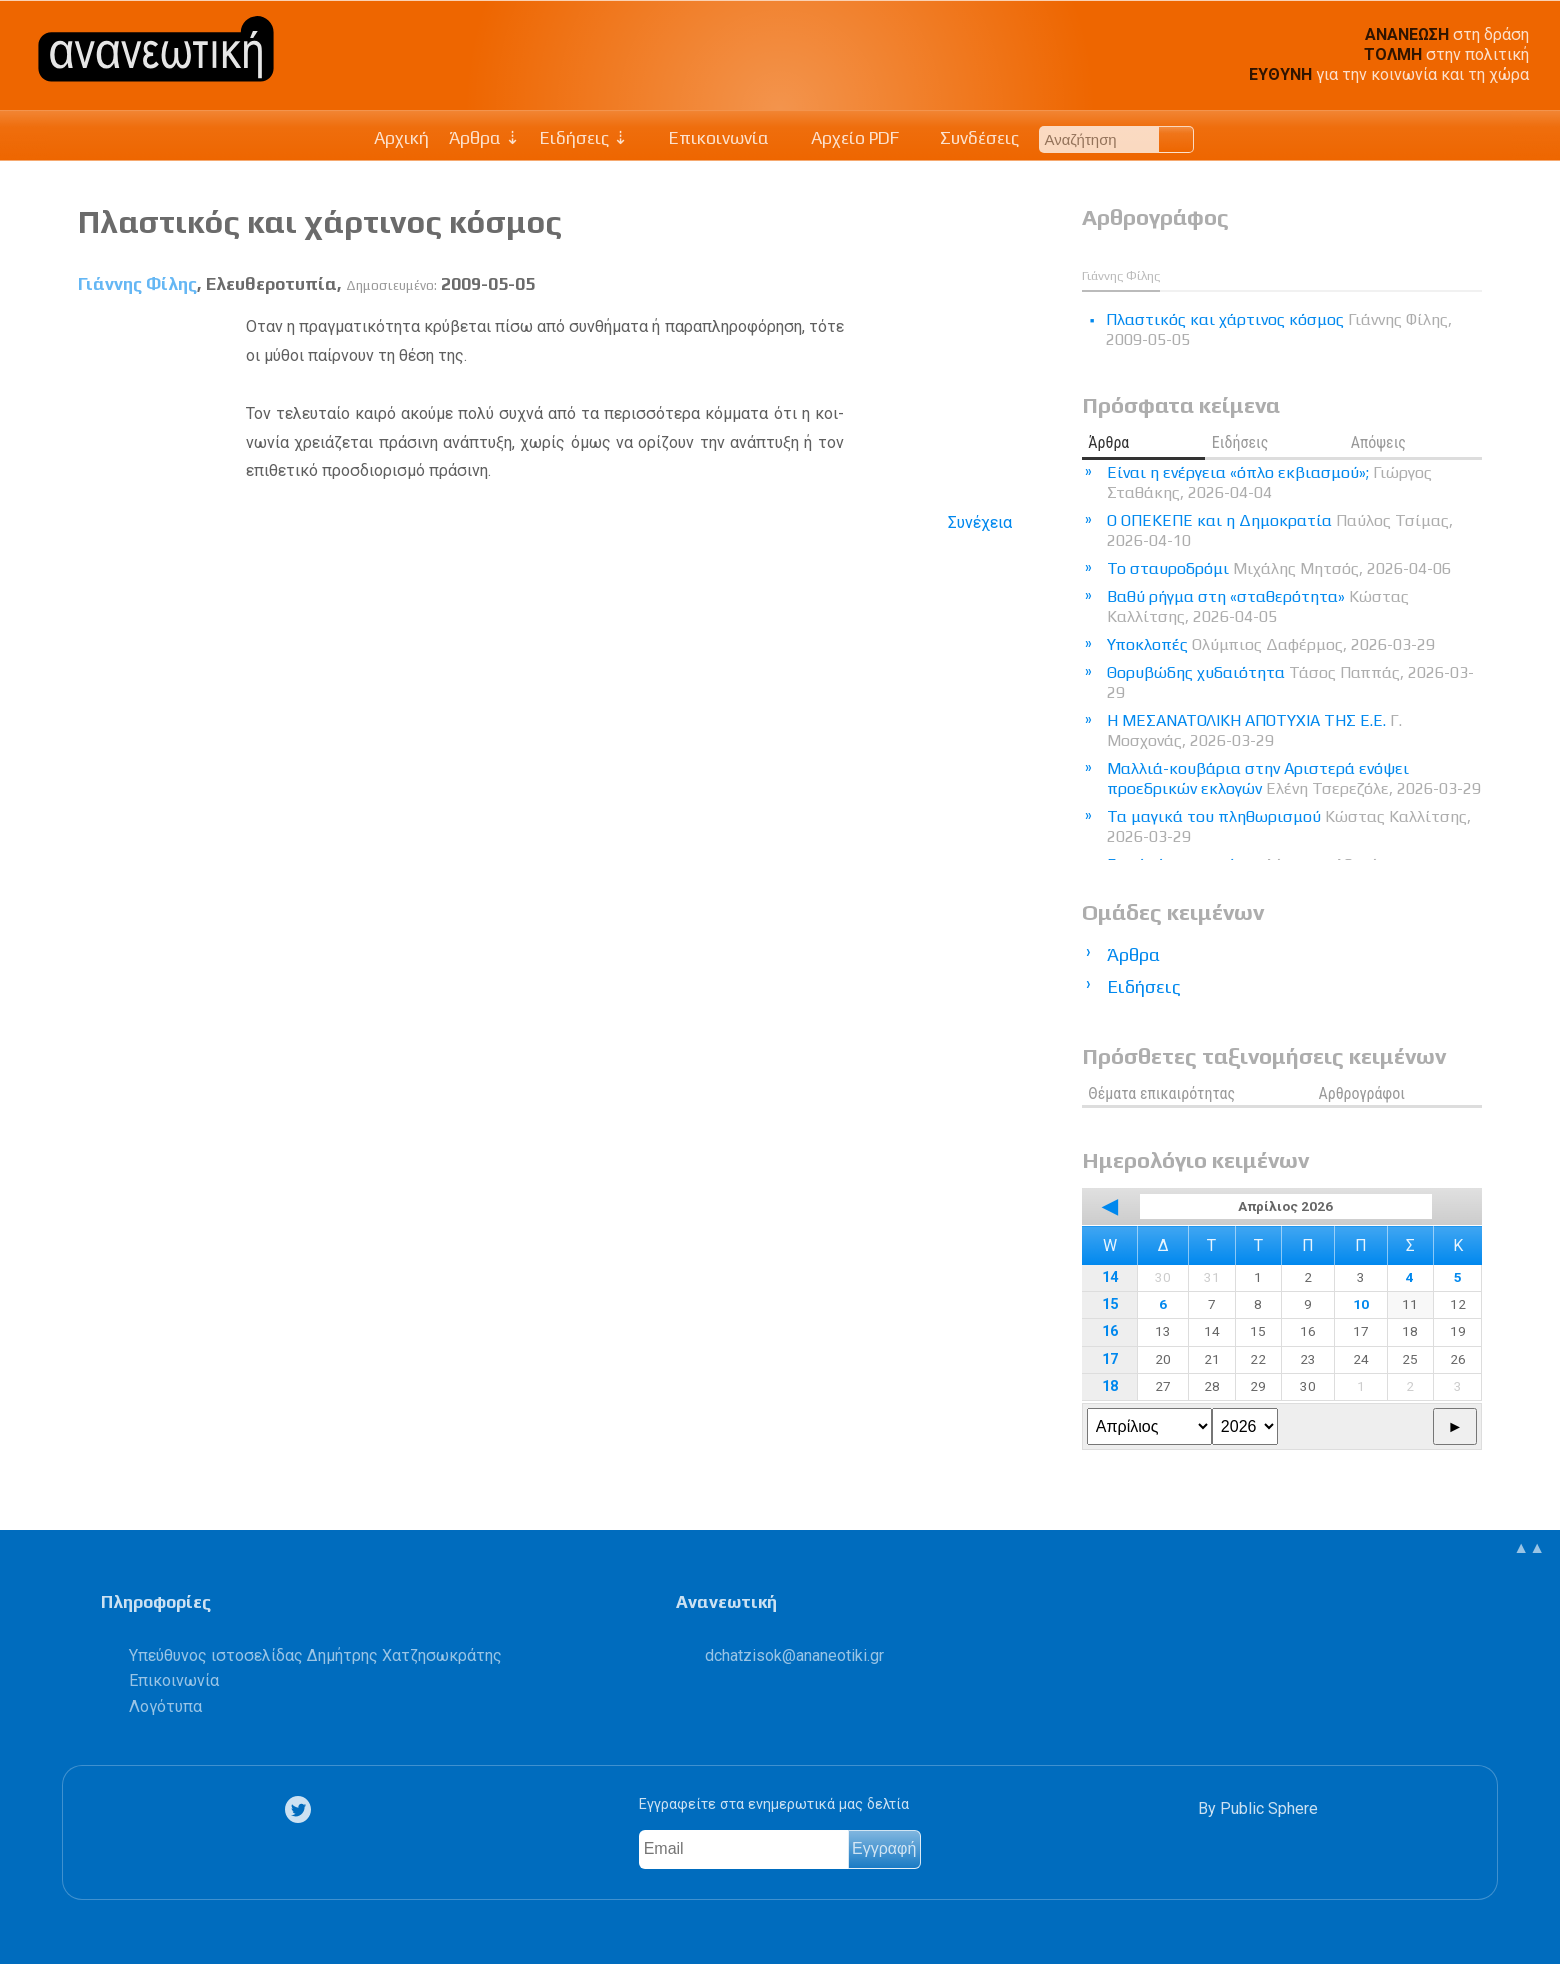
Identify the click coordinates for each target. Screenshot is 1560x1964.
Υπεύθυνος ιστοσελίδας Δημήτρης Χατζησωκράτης (315, 1655)
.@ (794, 1655)
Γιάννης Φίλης (137, 284)
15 (1110, 1304)
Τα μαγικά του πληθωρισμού (1289, 826)
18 (1110, 1386)
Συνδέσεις (969, 138)
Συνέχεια (980, 522)
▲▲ (1529, 1547)
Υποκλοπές (1271, 644)
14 (1110, 1277)
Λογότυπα (165, 1706)
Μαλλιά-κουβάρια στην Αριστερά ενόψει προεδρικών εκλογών (1294, 778)
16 (1110, 1331)
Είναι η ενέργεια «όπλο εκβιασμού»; (1269, 482)
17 (1110, 1359)
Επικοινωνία (709, 138)
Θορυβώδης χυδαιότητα (1290, 682)
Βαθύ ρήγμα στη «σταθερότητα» (1258, 606)
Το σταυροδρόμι (1279, 568)
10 (1361, 1304)
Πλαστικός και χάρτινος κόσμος (320, 221)
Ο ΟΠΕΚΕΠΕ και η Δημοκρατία (1280, 530)
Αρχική (401, 138)
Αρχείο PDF (844, 138)
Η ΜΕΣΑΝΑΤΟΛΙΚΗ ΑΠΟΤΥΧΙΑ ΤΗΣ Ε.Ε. (1254, 730)
